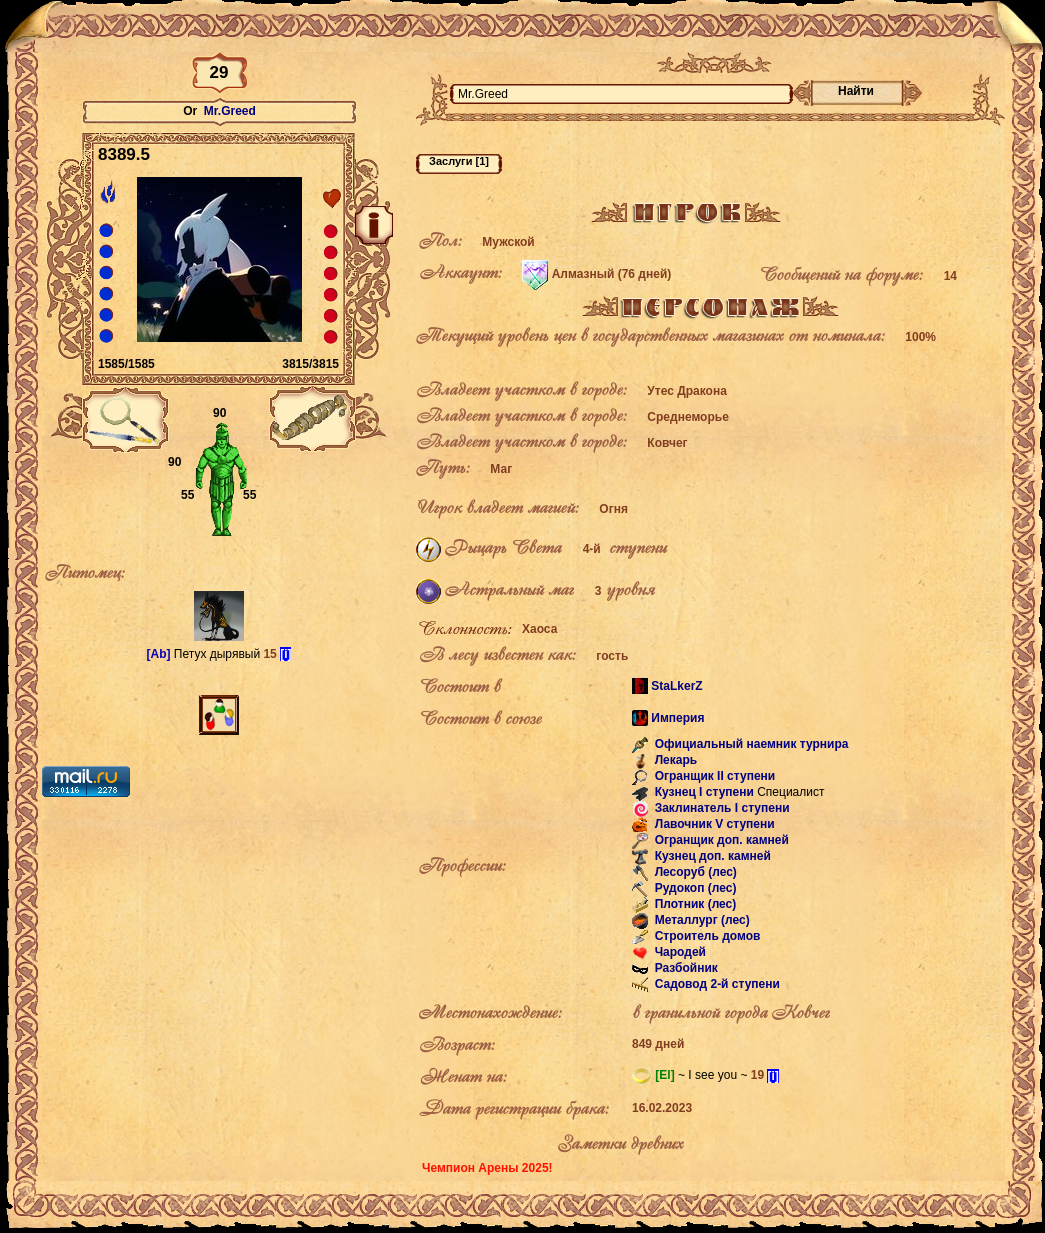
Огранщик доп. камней (719, 841)
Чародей (678, 953)
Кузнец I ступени (702, 793)
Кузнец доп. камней (711, 857)
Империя (677, 718)
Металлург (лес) (700, 921)
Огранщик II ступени (713, 777)
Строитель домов (705, 937)
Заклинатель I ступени (720, 809)
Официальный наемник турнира (749, 745)
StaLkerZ (676, 686)
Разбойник (684, 969)
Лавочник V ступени (712, 825)
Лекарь (674, 761)
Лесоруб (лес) (694, 873)
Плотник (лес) (693, 905)
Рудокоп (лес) (693, 889)
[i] (285, 654)
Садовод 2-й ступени (715, 985)
